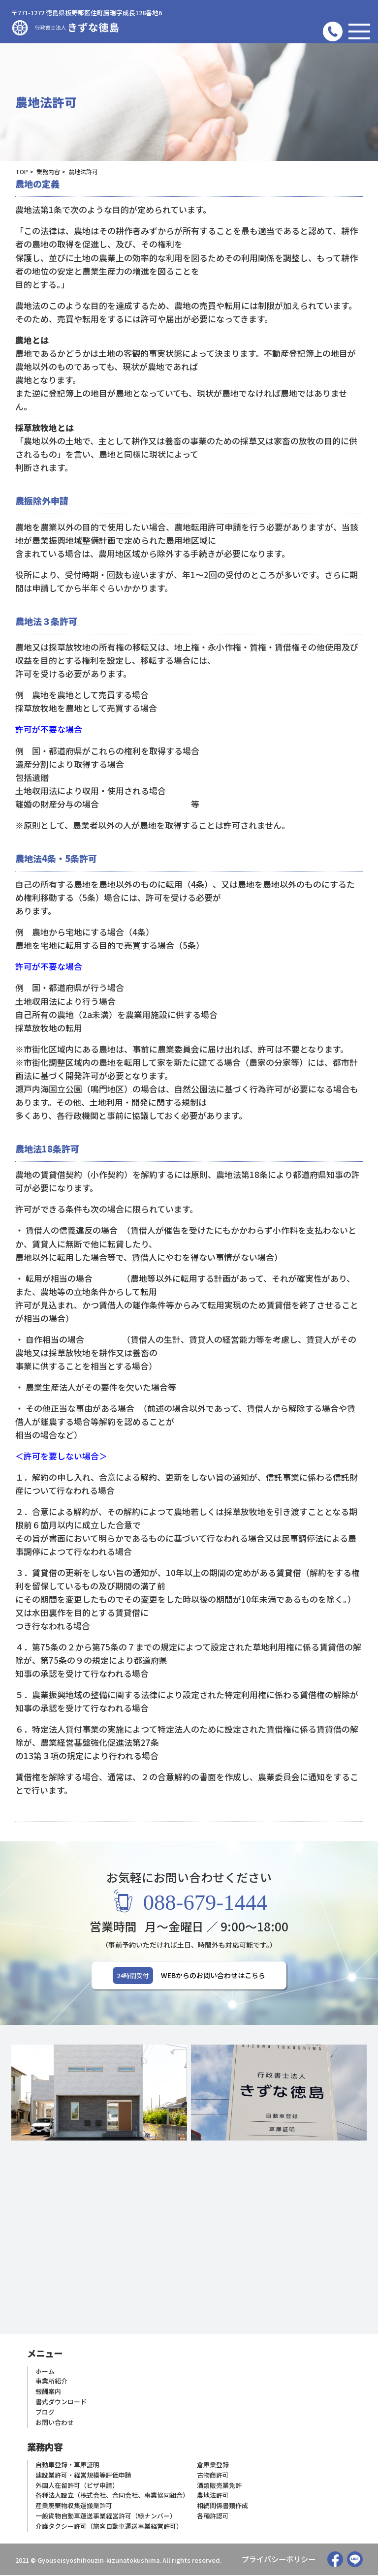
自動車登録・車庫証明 (67, 2466)
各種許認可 (213, 2517)
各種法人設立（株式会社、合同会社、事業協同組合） (112, 2496)
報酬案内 (48, 2392)
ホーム (45, 2372)
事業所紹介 (51, 2382)
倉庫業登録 (213, 2466)
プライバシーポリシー (278, 2560)
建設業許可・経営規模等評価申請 (83, 2476)
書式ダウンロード (61, 2403)
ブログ (45, 2413)
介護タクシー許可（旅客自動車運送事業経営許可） (109, 2527)
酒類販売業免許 (219, 2486)
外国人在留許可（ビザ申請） (77, 2486)
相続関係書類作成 (222, 2507)
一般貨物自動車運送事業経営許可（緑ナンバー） (105, 2517)
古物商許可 (213, 2476)
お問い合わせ (54, 2423)
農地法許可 (213, 2496)
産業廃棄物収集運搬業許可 (73, 2507)
